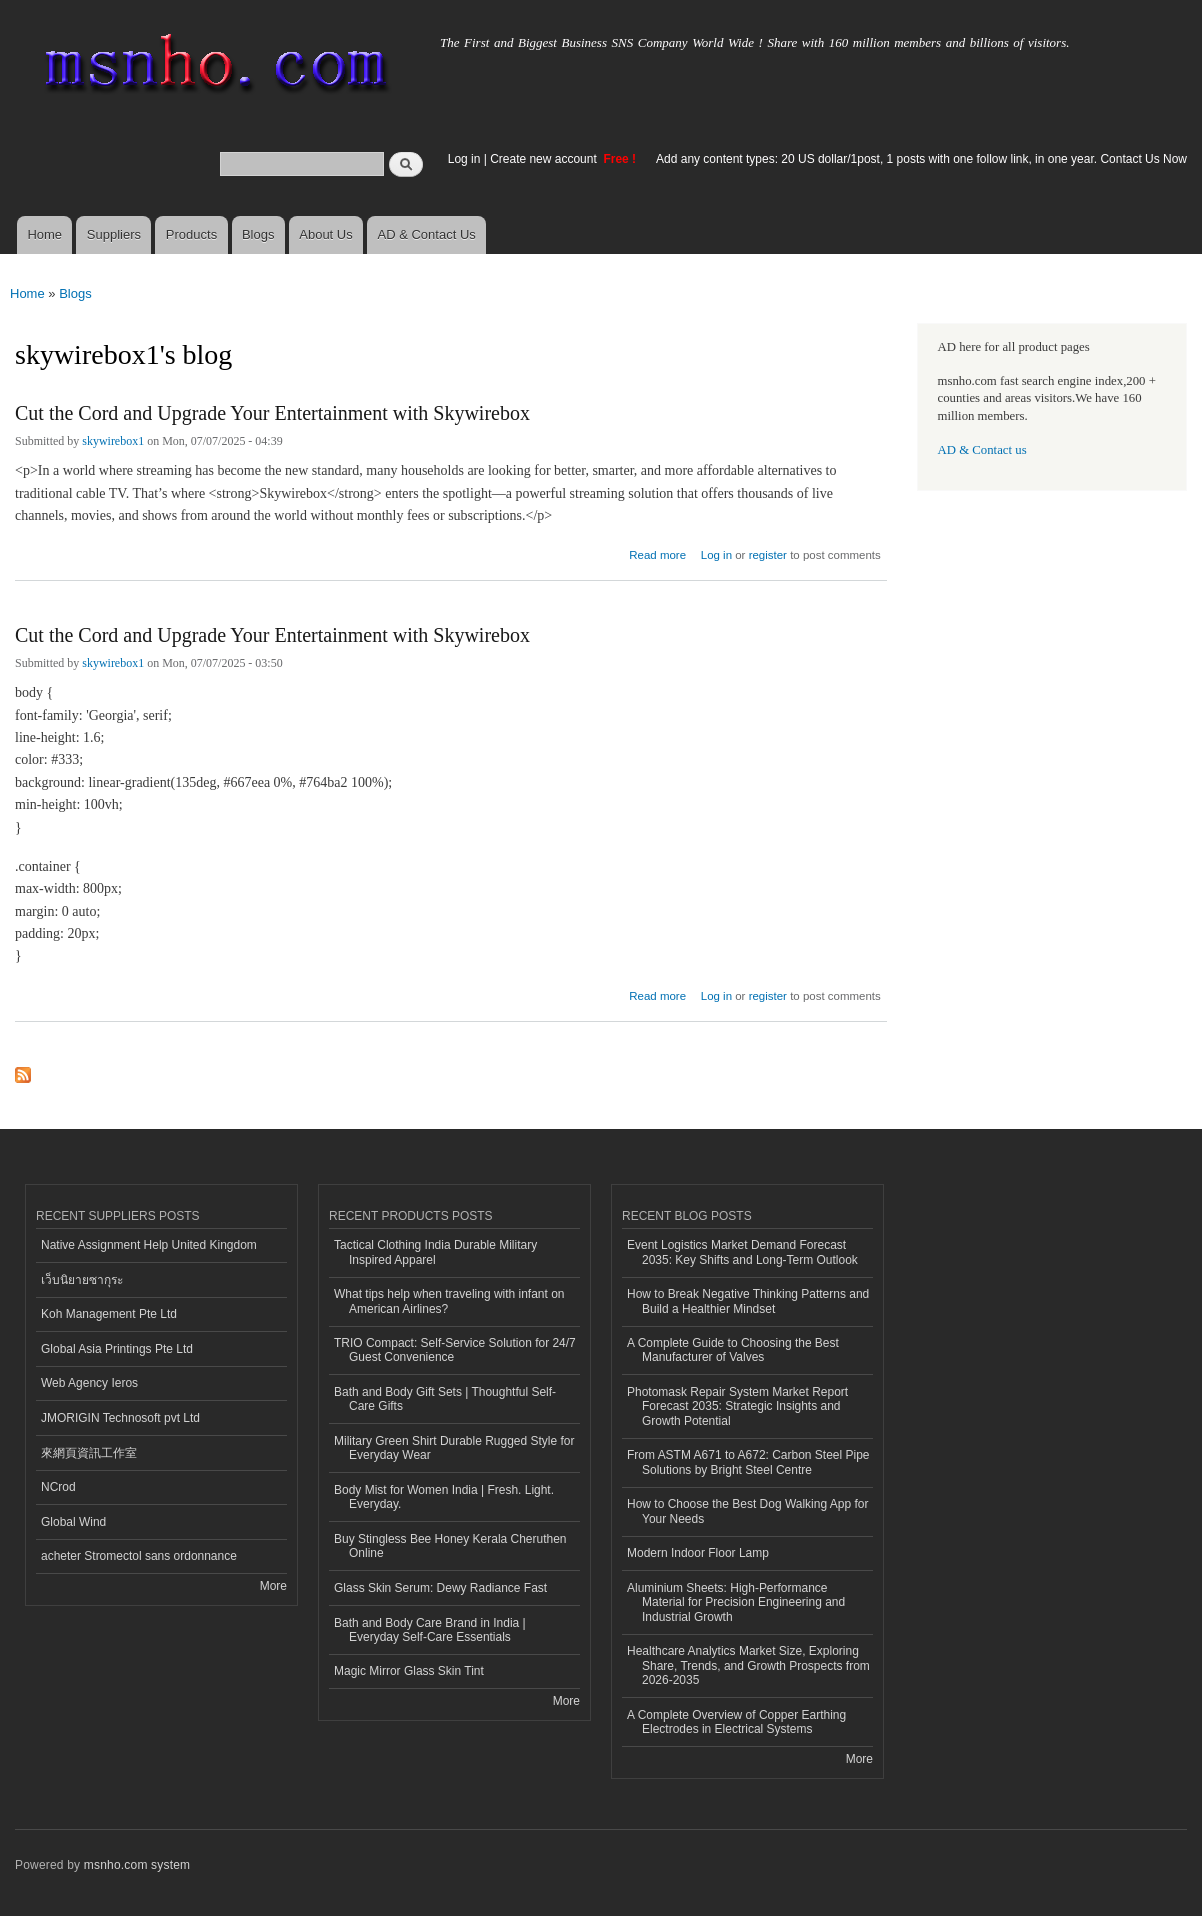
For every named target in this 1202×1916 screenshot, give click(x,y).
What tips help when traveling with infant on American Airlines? (449, 1301)
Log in (464, 159)
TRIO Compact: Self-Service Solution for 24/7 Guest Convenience (455, 1350)
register (768, 555)
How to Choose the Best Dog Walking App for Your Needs (747, 1511)
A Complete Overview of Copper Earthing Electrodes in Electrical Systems (736, 1722)
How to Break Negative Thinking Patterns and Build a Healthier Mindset (748, 1301)
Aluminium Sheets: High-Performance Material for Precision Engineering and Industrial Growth (736, 1602)
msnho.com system (137, 1865)
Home (44, 234)
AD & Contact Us (427, 234)
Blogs (258, 234)
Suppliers (114, 234)
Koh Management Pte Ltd (109, 1314)
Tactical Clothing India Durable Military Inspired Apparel (435, 1252)
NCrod (58, 1487)
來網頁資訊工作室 (89, 1453)
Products (191, 234)
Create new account (545, 159)
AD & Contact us (982, 450)
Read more (657, 552)
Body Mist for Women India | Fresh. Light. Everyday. (444, 1497)
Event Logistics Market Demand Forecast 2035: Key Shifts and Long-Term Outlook (742, 1252)
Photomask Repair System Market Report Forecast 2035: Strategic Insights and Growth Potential (737, 1406)
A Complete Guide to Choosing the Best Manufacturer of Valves (733, 1350)
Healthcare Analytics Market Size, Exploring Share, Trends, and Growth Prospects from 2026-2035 (748, 1665)
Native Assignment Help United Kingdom (149, 1245)
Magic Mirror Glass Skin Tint (409, 1671)
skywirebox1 (113, 441)
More (273, 1586)
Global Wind (73, 1522)
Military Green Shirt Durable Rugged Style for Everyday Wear (454, 1448)
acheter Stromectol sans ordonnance (139, 1556)
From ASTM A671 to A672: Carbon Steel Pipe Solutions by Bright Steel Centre (748, 1462)
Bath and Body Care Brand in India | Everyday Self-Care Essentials (430, 1630)
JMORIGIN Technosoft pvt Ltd (120, 1418)
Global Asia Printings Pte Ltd (117, 1349)
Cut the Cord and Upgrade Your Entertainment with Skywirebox (272, 413)
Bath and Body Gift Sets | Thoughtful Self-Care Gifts (445, 1399)
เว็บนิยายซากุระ (82, 1280)
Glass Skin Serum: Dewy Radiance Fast (440, 1588)
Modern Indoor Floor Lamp (698, 1553)
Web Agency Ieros (89, 1383)
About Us (325, 234)
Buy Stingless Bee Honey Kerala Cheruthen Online (450, 1546)
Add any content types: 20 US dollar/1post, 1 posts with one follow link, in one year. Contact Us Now (921, 159)
